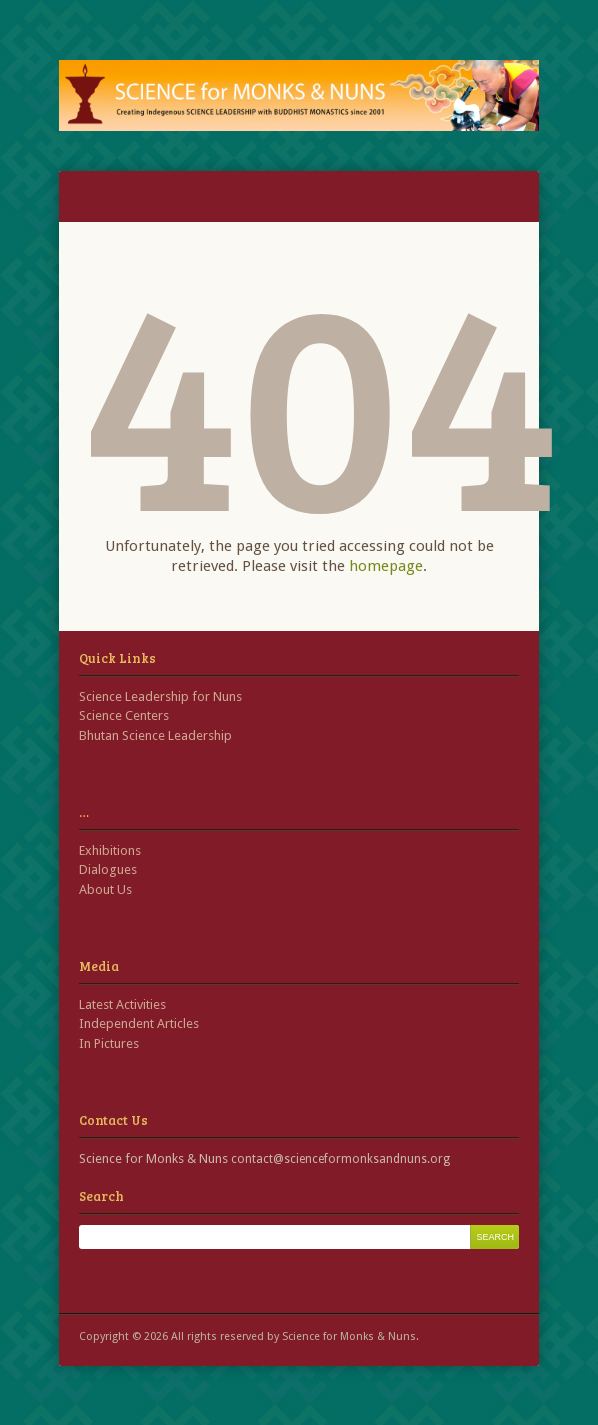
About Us (105, 889)
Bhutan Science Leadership (155, 735)
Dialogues (108, 869)
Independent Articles (139, 1023)
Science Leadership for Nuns (160, 696)
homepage (386, 566)
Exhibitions (110, 850)
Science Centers (124, 715)
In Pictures (109, 1043)
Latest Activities (122, 1004)
